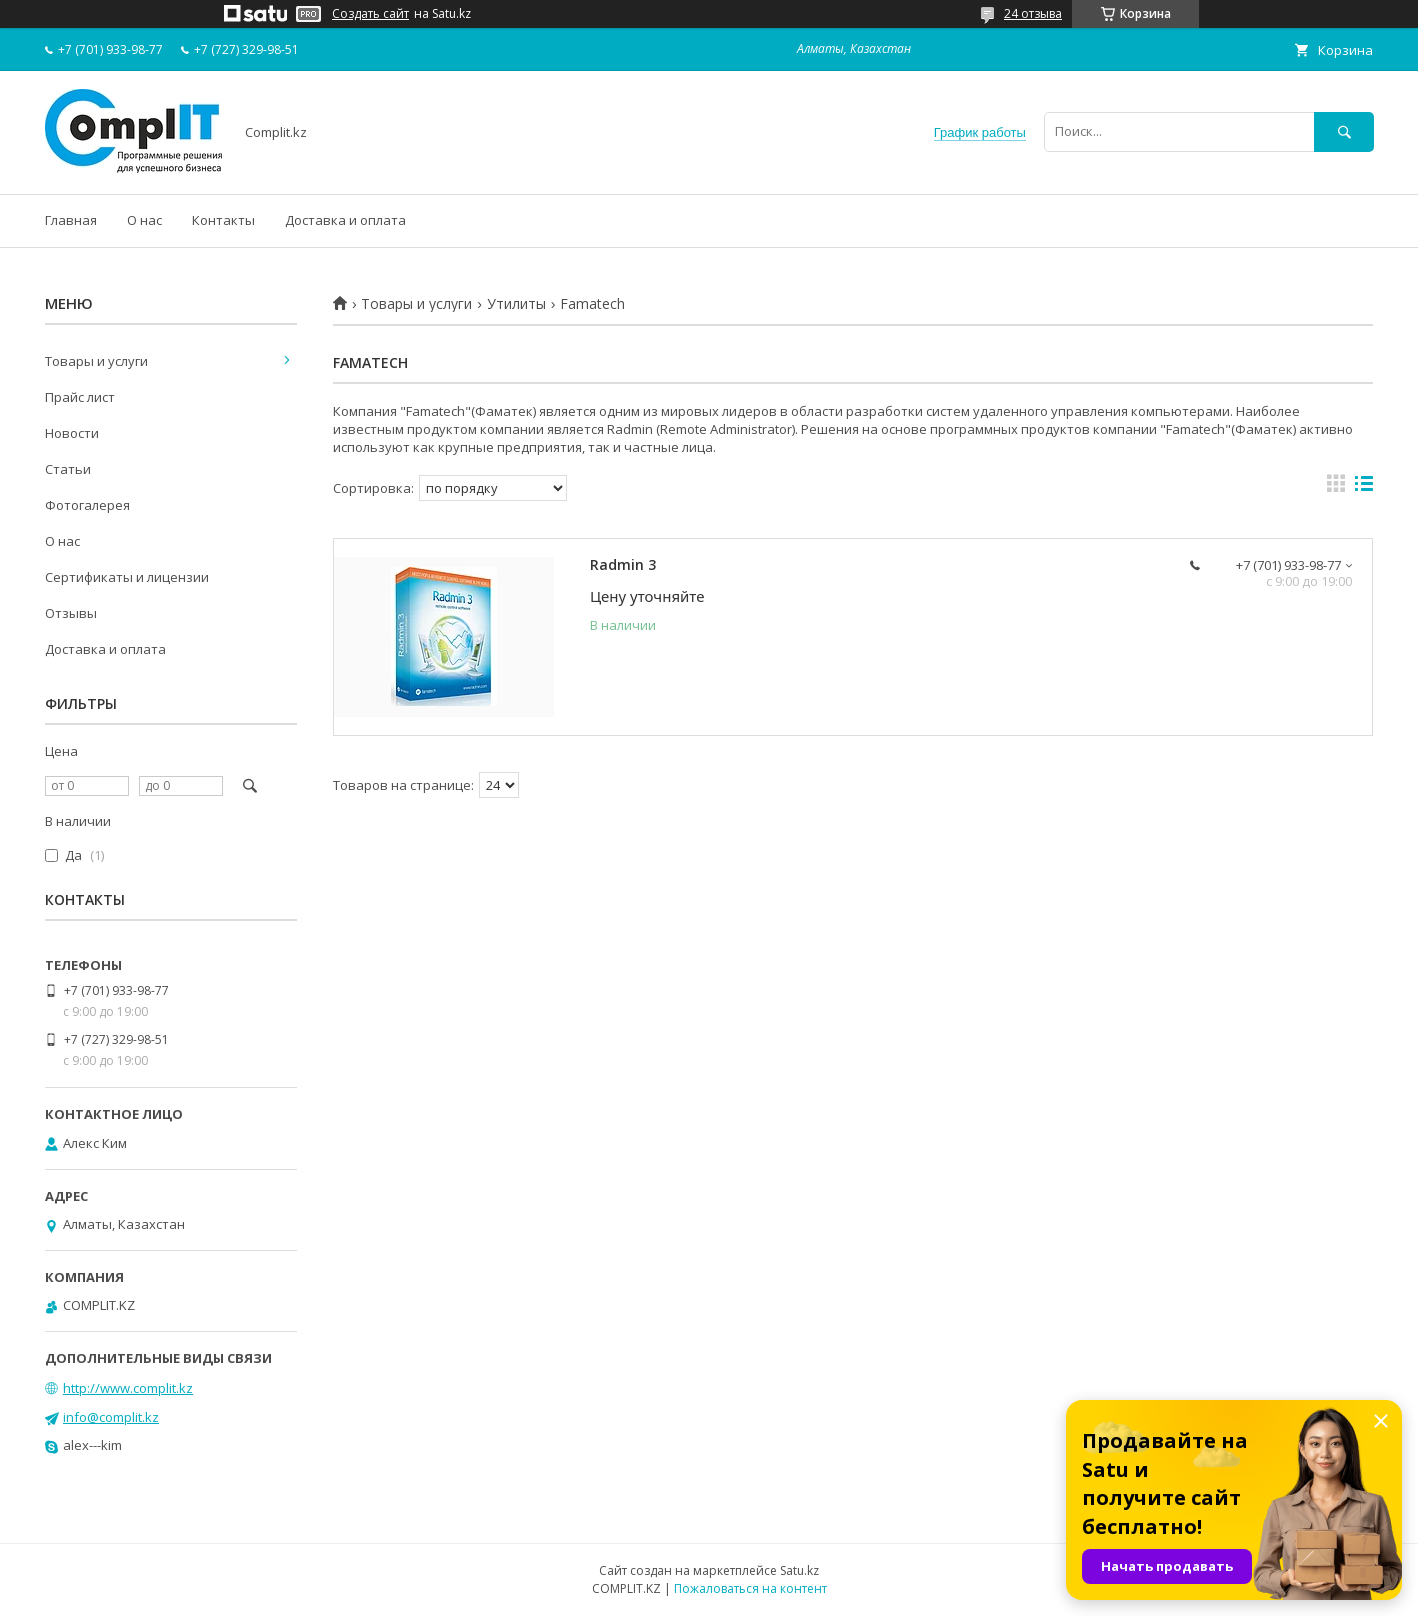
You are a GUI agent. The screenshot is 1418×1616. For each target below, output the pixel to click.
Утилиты (516, 304)
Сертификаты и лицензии (127, 577)
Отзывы (71, 613)
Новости (72, 433)
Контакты (223, 220)
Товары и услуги (416, 304)
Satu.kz (799, 1570)
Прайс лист (80, 397)
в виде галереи (1336, 488)
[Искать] (1344, 131)
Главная (71, 220)
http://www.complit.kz (128, 1388)
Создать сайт (370, 14)
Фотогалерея (87, 505)
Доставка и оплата (345, 220)
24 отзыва (1033, 13)
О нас (144, 220)
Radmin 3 (623, 564)
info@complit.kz (111, 1417)
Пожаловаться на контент (750, 1588)
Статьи (68, 469)
